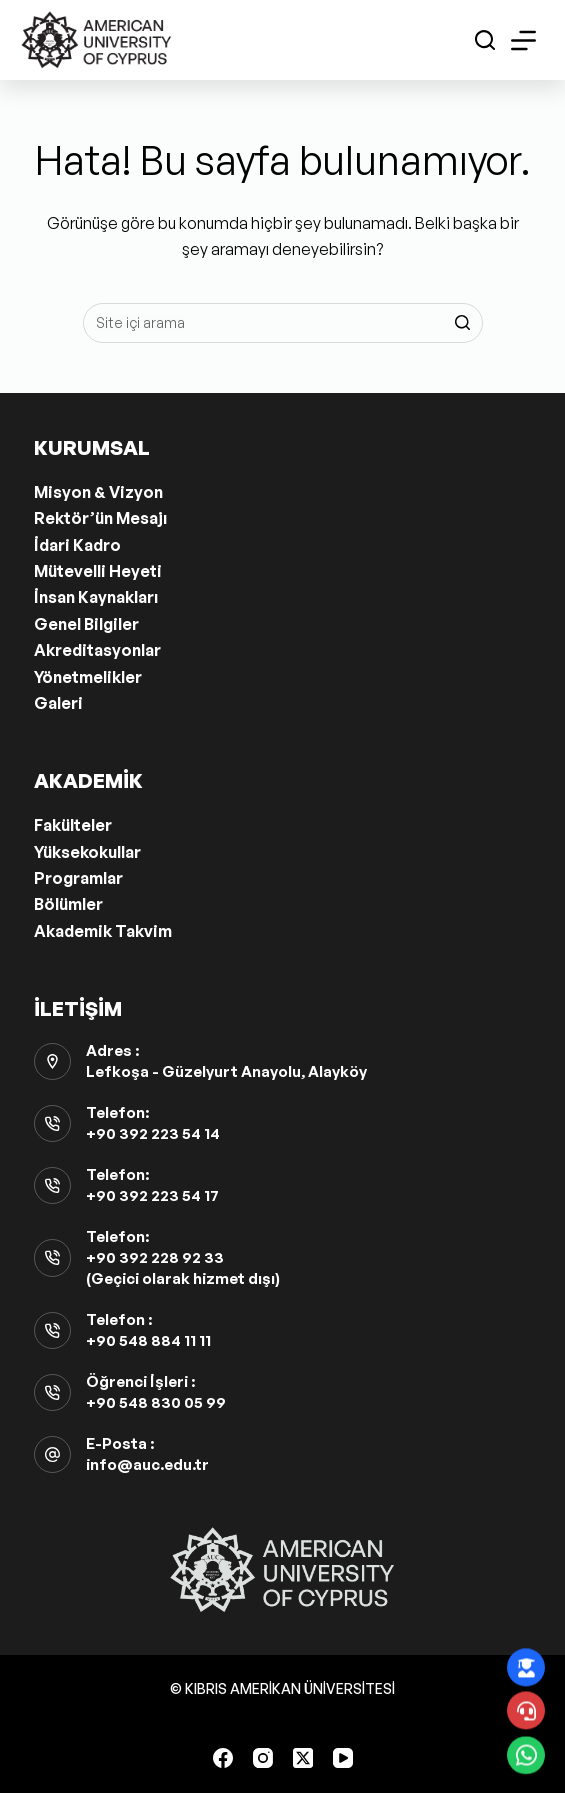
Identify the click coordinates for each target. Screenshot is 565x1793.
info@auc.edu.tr (147, 1464)
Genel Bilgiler (86, 624)
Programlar (78, 878)
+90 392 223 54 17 (152, 1195)
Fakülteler (73, 825)
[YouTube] (343, 1758)
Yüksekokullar (87, 852)
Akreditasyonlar (97, 650)
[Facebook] (223, 1758)
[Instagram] (263, 1758)
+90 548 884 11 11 (148, 1340)
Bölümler (68, 904)
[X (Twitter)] (303, 1758)
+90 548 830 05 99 (156, 1402)
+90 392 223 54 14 (153, 1133)
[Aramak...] (283, 323)
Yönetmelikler (88, 677)
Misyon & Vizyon (98, 492)
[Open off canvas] (523, 40)
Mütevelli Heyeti (98, 571)
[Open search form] (485, 40)
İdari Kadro (77, 545)
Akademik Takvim (103, 931)
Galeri (58, 703)
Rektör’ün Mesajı (100, 518)
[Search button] (463, 323)
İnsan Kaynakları (96, 597)
